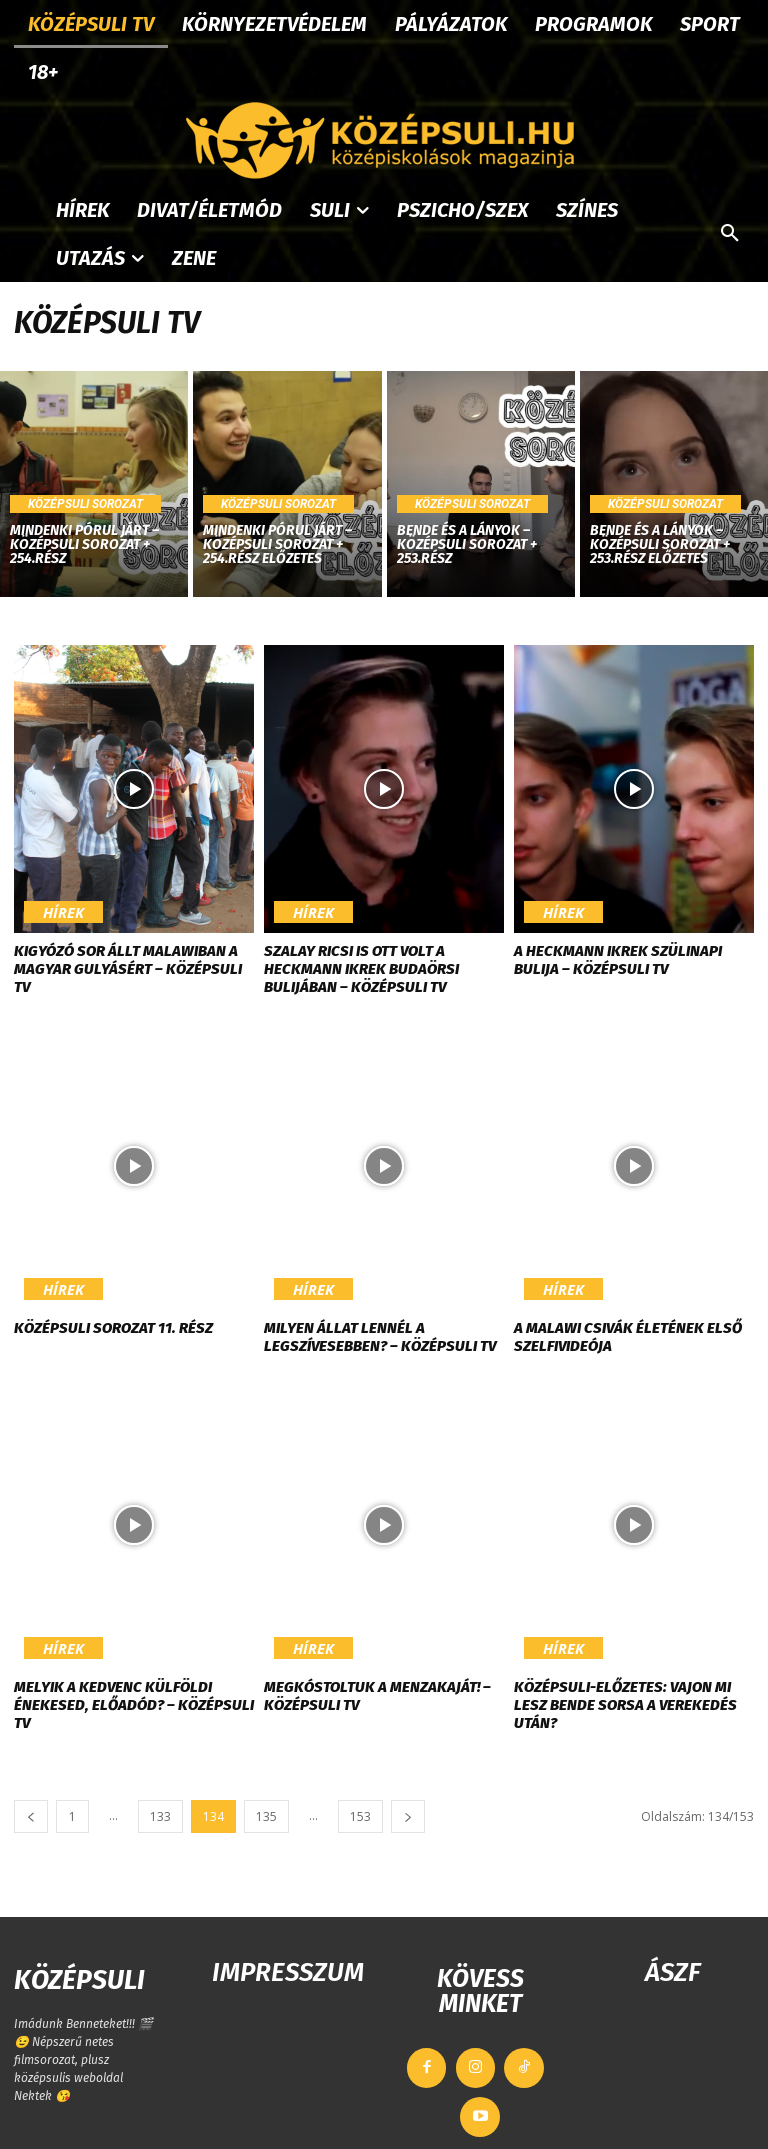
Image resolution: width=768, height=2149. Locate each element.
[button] (730, 234)
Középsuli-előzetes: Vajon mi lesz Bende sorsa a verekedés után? (625, 1705)
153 (360, 1816)
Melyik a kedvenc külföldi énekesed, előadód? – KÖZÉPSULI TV (134, 1705)
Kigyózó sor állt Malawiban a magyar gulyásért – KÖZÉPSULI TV (128, 969)
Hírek (51, 918)
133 (160, 1816)
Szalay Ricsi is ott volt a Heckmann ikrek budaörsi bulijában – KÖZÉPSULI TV (361, 969)
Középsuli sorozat (85, 504)
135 (266, 1816)
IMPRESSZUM (288, 1972)
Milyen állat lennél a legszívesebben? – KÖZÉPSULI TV (380, 1337)
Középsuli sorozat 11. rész (113, 1328)
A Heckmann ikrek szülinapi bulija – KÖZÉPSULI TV (618, 960)
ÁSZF (672, 1972)
